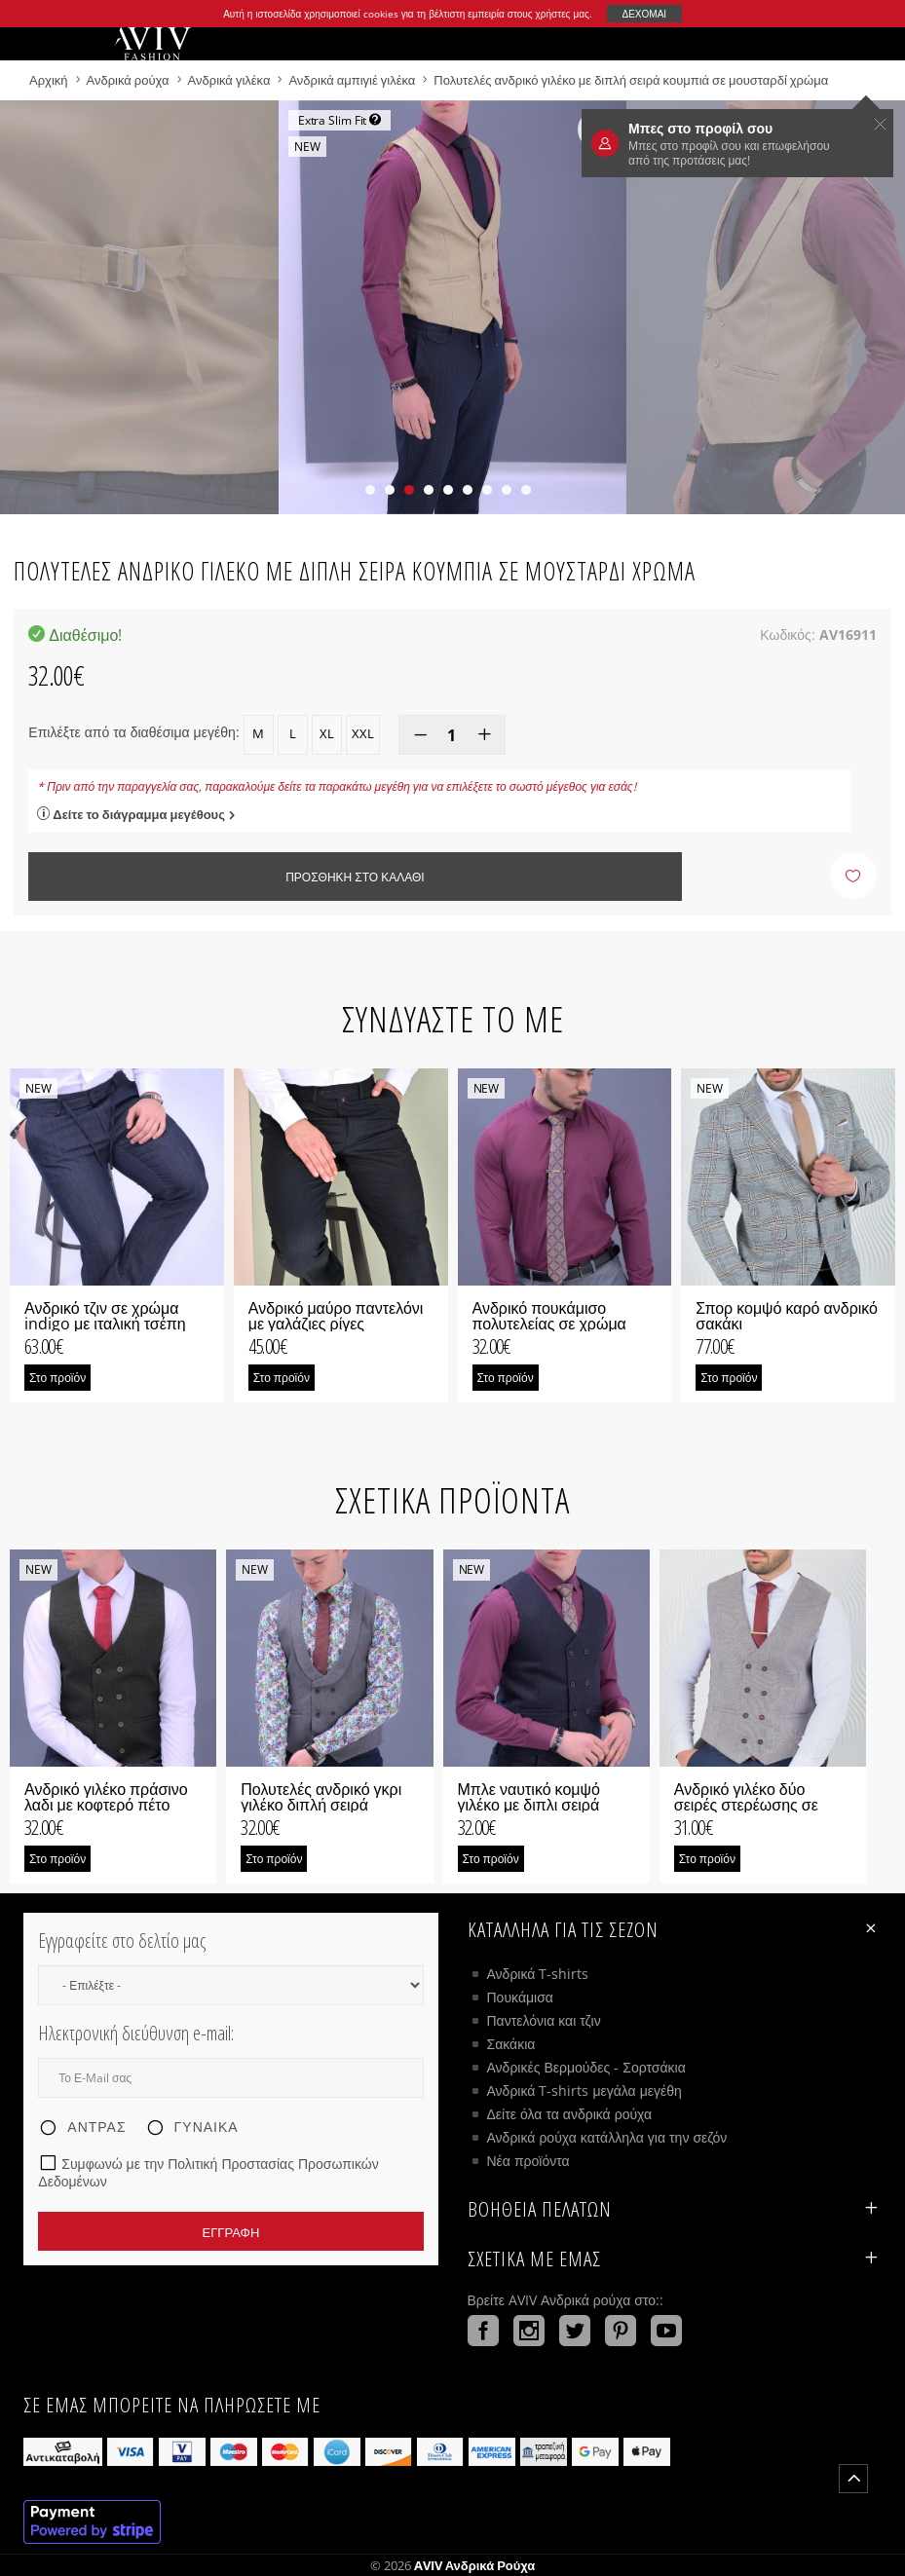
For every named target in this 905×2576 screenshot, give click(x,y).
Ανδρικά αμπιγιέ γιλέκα (351, 80)
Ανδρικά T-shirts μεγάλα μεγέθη (584, 2090)
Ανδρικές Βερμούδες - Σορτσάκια (586, 2067)
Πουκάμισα (520, 1997)
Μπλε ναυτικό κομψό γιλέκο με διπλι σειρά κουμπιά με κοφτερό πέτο (544, 1804)
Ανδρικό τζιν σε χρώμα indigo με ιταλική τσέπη (105, 1315)
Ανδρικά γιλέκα (231, 80)
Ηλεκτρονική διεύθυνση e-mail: (136, 2033)
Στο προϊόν (57, 1377)
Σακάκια (511, 2044)
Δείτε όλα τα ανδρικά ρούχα (570, 2114)
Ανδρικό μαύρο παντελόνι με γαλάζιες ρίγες (336, 1315)
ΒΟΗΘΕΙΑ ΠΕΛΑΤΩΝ (675, 2208)
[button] (370, 490)
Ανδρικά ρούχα (129, 80)
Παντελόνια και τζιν (544, 2020)
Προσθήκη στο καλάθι (354, 877)
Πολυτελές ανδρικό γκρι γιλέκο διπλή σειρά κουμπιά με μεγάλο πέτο (323, 1804)
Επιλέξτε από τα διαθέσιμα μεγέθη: (133, 732)
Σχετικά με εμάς (675, 2258)
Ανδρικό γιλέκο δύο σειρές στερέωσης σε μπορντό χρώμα (746, 1804)
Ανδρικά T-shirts (538, 1973)
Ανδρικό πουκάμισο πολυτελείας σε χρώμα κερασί (549, 1323)
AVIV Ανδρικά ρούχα (475, 2565)
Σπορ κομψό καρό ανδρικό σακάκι (787, 1315)
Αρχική (50, 80)
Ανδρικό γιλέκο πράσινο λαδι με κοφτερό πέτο (106, 1796)
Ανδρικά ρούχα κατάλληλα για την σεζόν (607, 2137)
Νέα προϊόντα (528, 2160)
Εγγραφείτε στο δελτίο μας (122, 1940)
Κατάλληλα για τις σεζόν (675, 1929)
